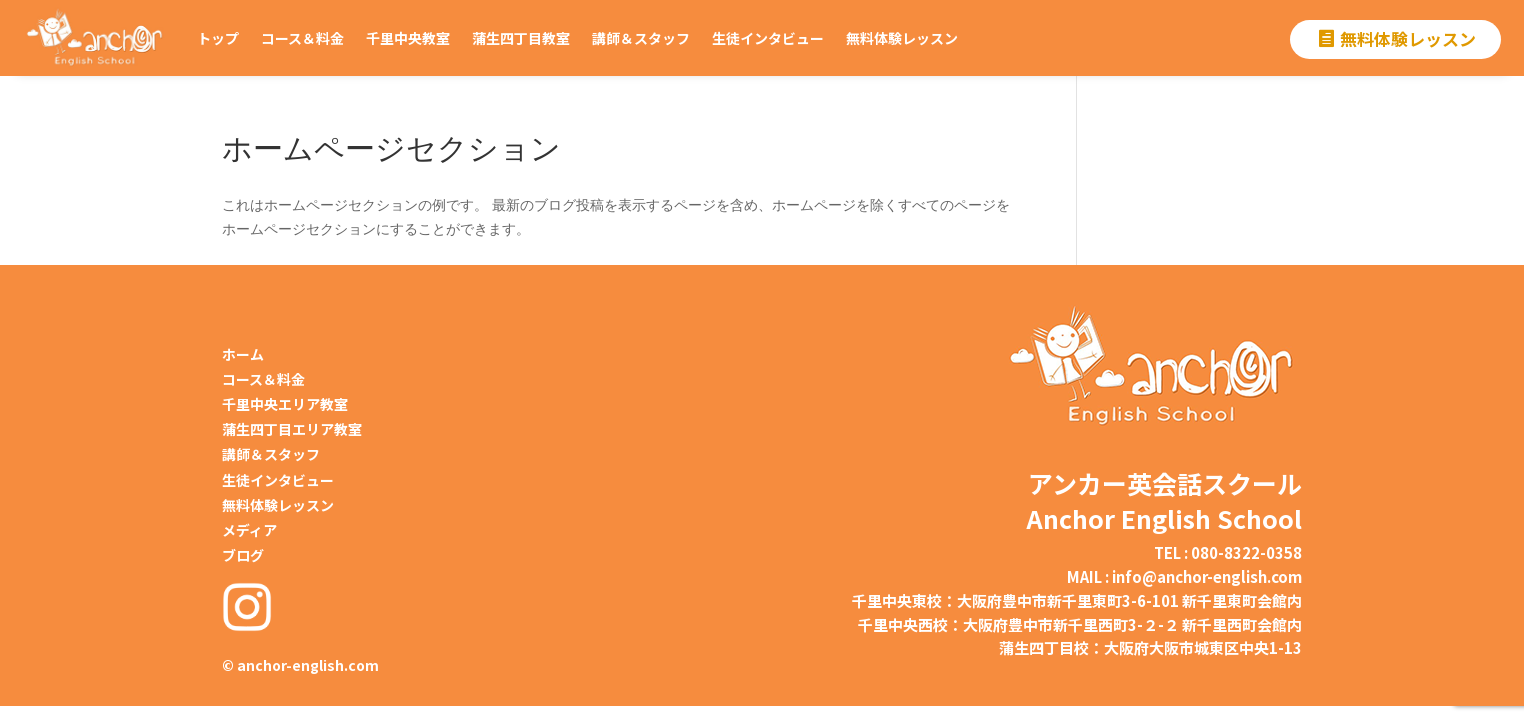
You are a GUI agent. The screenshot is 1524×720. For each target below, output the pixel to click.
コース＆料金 (302, 38)
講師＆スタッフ (641, 38)
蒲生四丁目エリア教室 (292, 429)
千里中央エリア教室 (285, 404)
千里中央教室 (408, 38)
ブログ (243, 555)
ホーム (243, 354)
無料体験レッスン (902, 38)
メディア (249, 530)
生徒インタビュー (768, 38)
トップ (218, 38)
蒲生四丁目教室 (521, 38)
